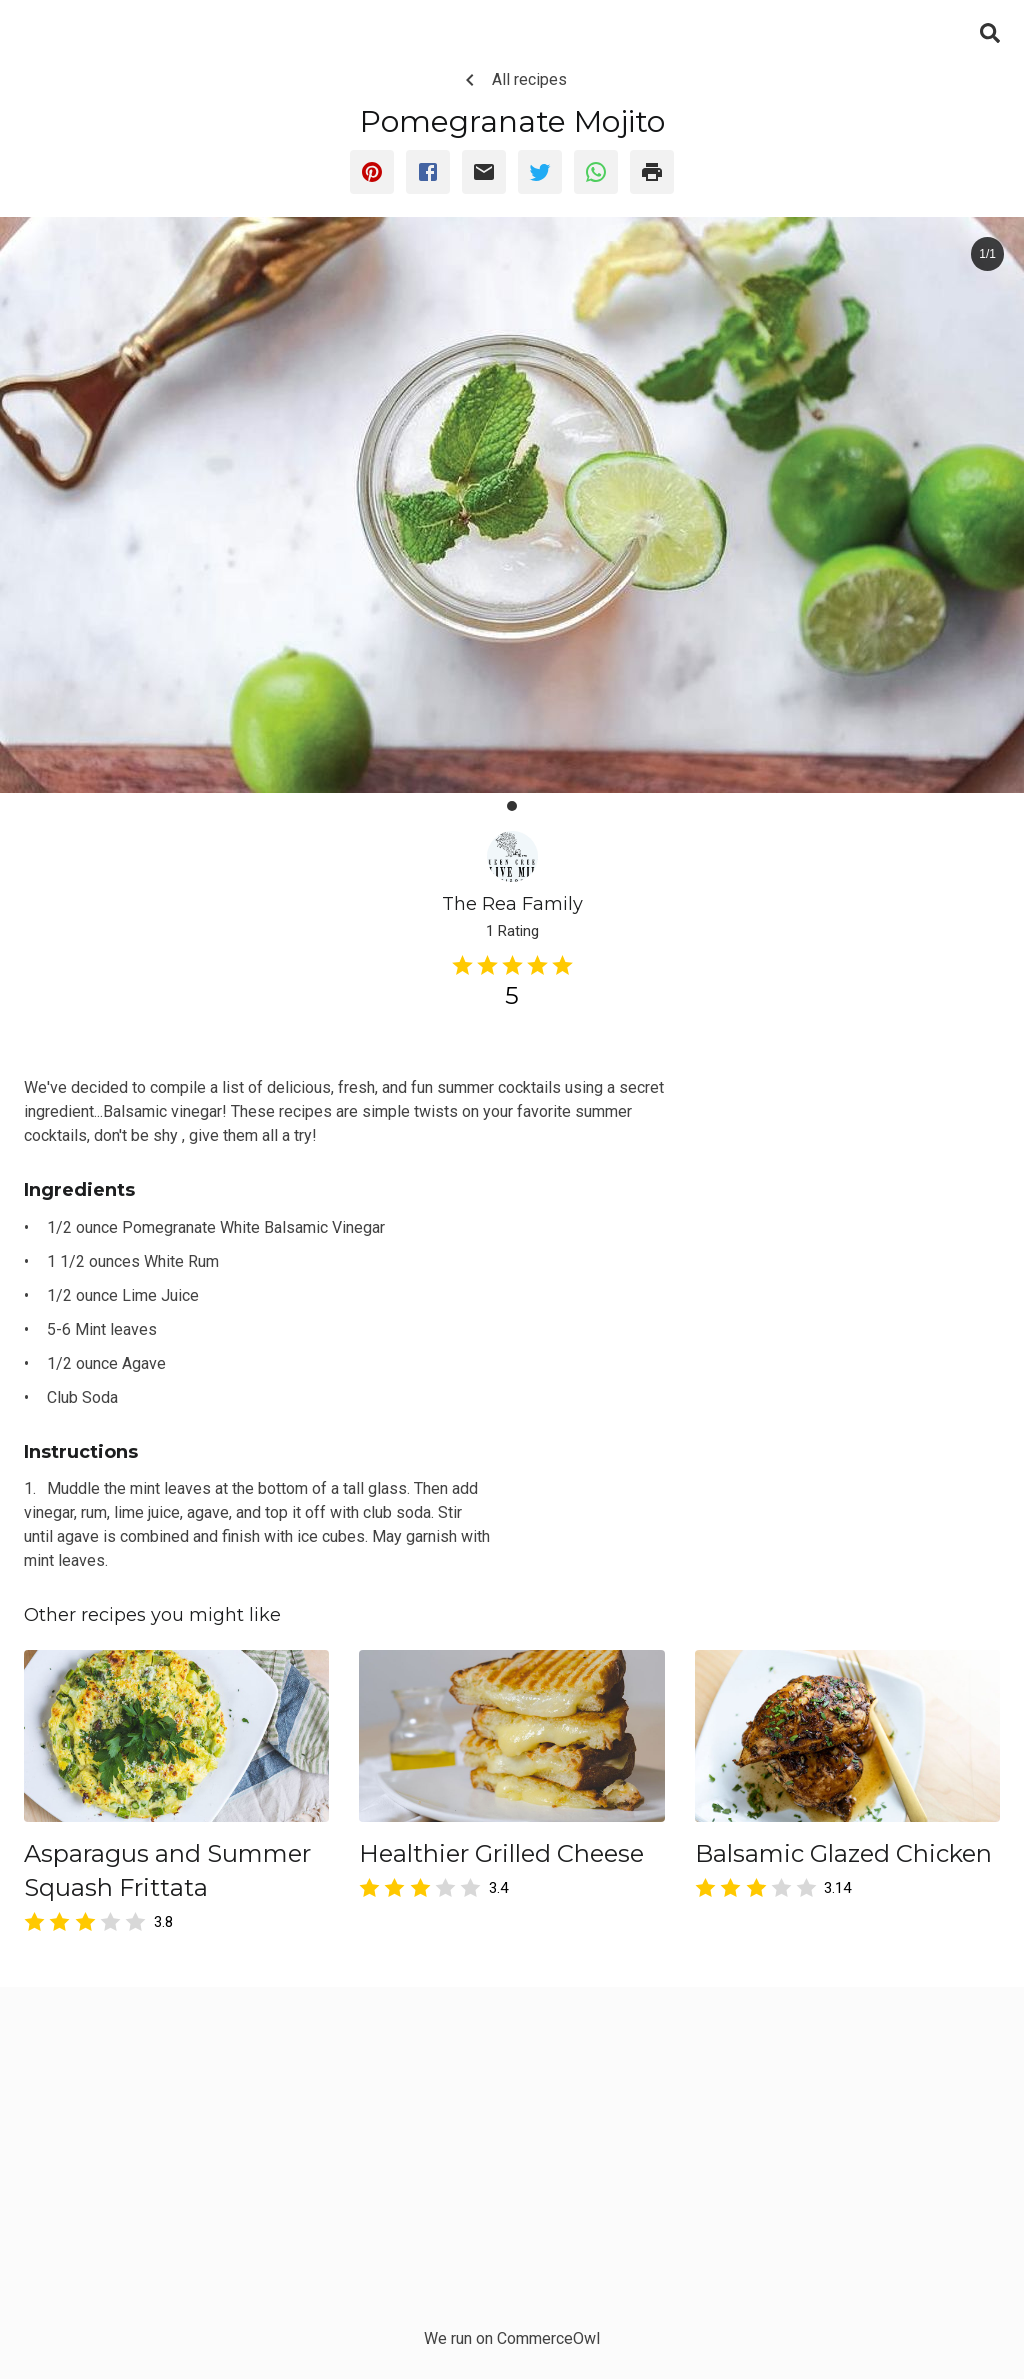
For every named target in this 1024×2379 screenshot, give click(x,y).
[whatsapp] (596, 172)
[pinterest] (372, 172)
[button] (512, 806)
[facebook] (428, 172)
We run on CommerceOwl (512, 2338)
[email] (484, 172)
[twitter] (540, 172)
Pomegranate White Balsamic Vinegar (253, 1227)
